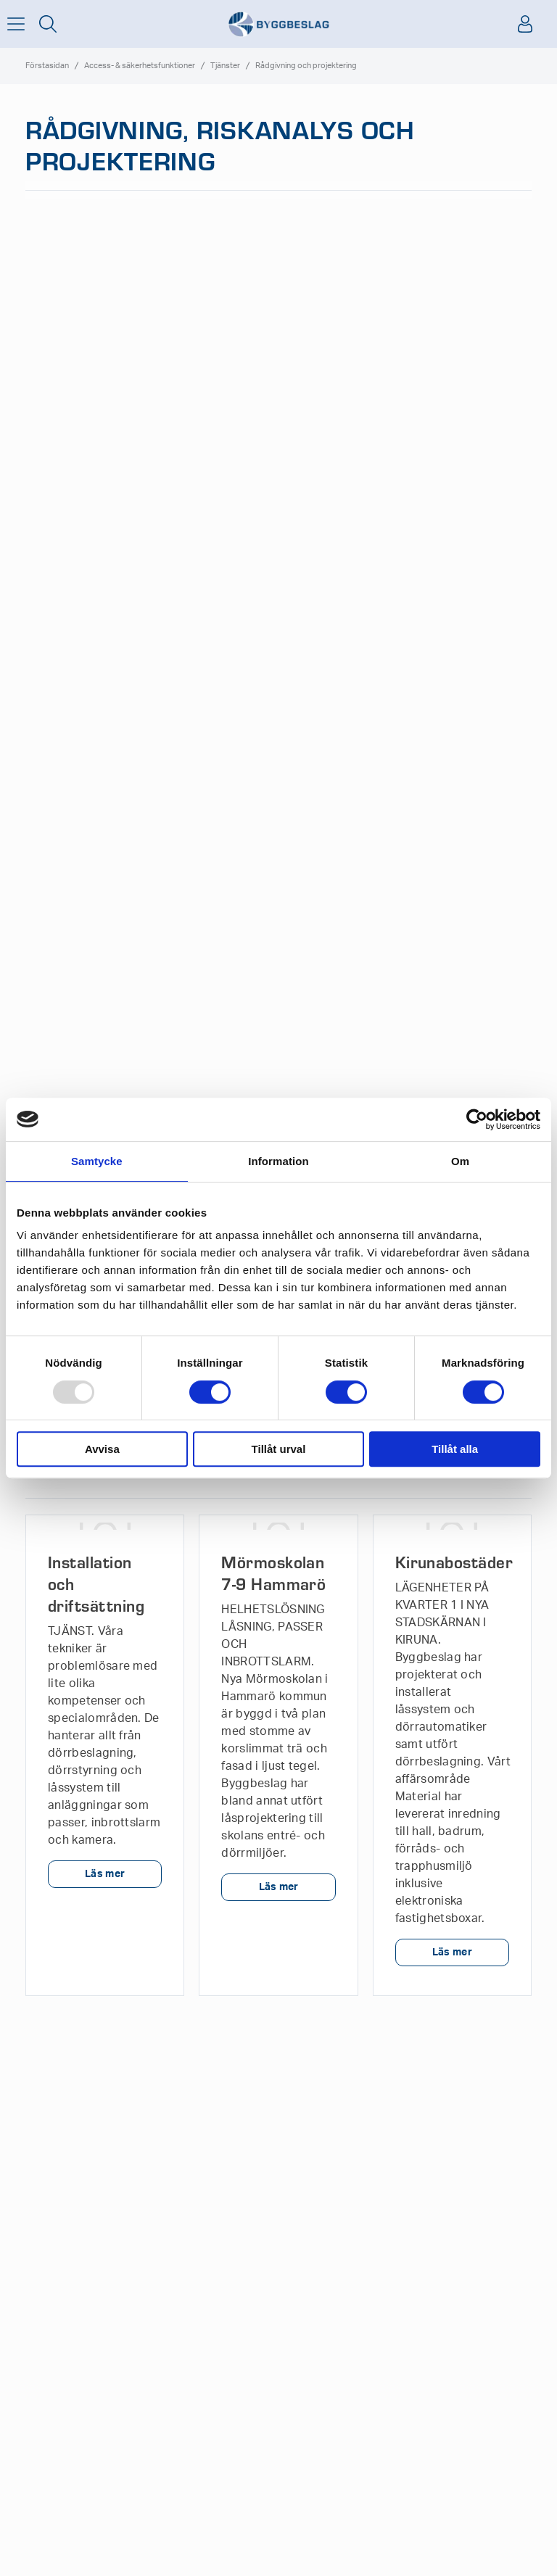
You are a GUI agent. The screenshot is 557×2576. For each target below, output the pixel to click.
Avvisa (102, 1449)
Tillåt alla (455, 1449)
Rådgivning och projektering (306, 66)
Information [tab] (278, 1161)
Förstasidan (47, 66)
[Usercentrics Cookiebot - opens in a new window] (476, 1119)
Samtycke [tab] (97, 1161)
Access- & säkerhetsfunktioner (139, 66)
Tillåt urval (279, 1449)
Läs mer (105, 1874)
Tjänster (225, 66)
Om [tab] (460, 1161)
